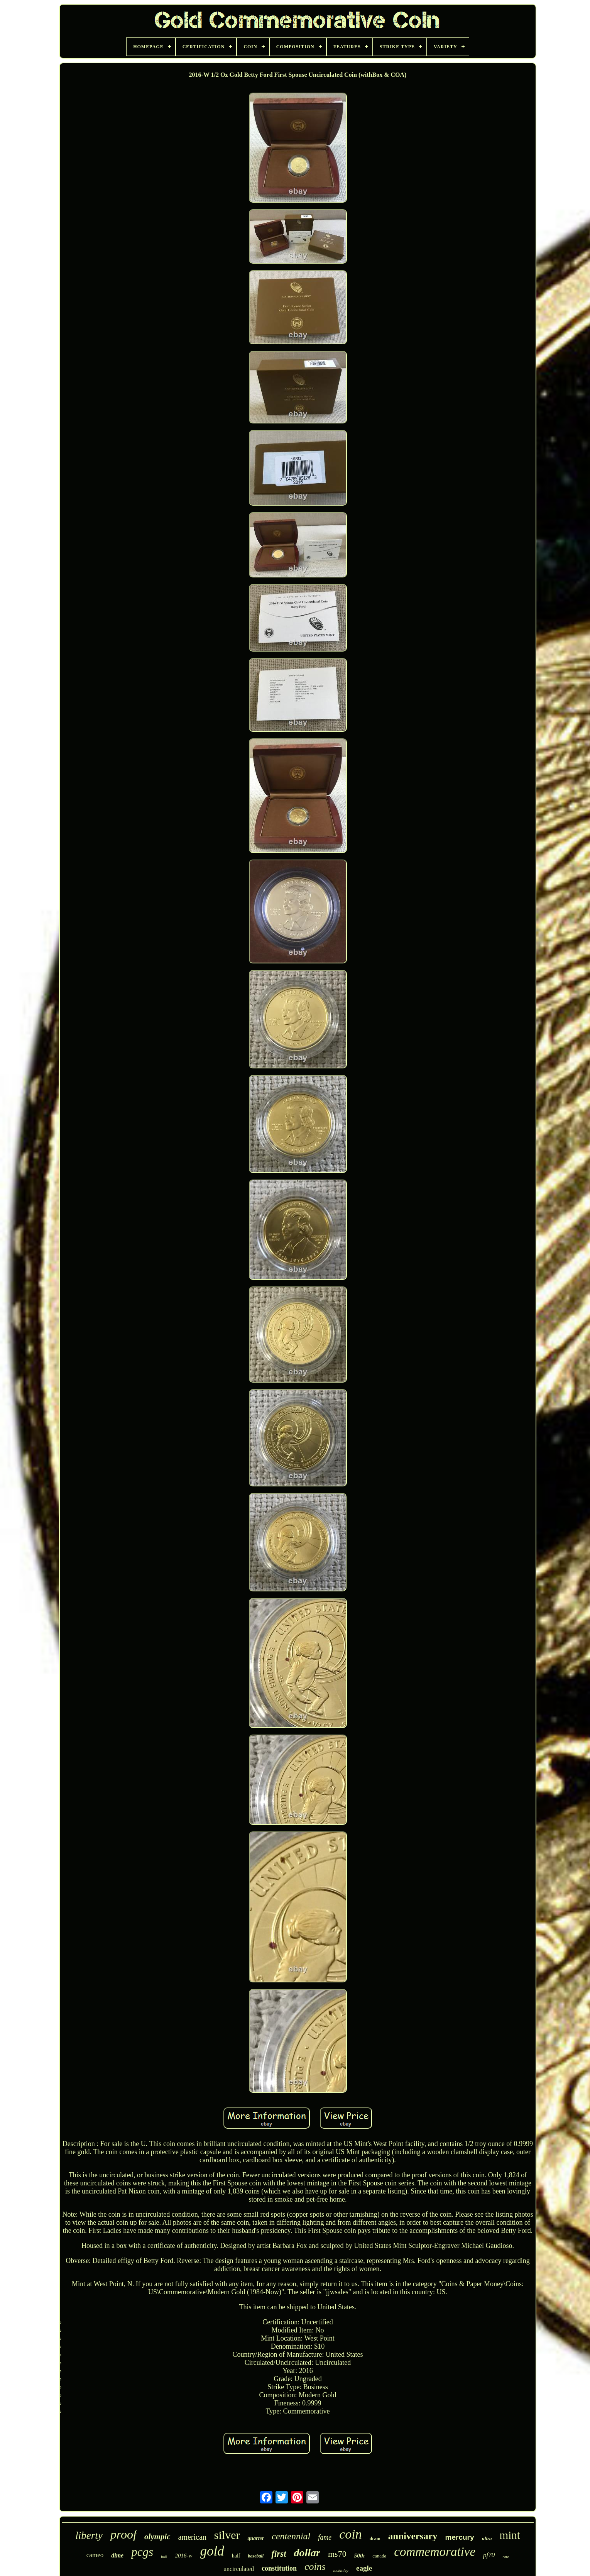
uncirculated (238, 2569)
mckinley (340, 2570)
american (192, 2537)
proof (123, 2534)
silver (227, 2535)
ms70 (337, 2554)
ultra (487, 2538)
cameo (94, 2555)
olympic (157, 2536)
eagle (364, 2568)
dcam (375, 2538)
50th (359, 2555)
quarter (255, 2538)
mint (510, 2535)
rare (505, 2557)
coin (350, 2534)
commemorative (434, 2552)
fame (324, 2537)
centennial (291, 2536)
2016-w (184, 2555)
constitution (279, 2568)
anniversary (413, 2536)
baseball (256, 2556)
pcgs (142, 2552)
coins (315, 2566)
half (236, 2556)
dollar (307, 2553)
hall (164, 2556)
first (278, 2554)
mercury (459, 2537)
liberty (88, 2535)
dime (117, 2555)
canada (379, 2556)
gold (212, 2551)
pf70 (489, 2555)
